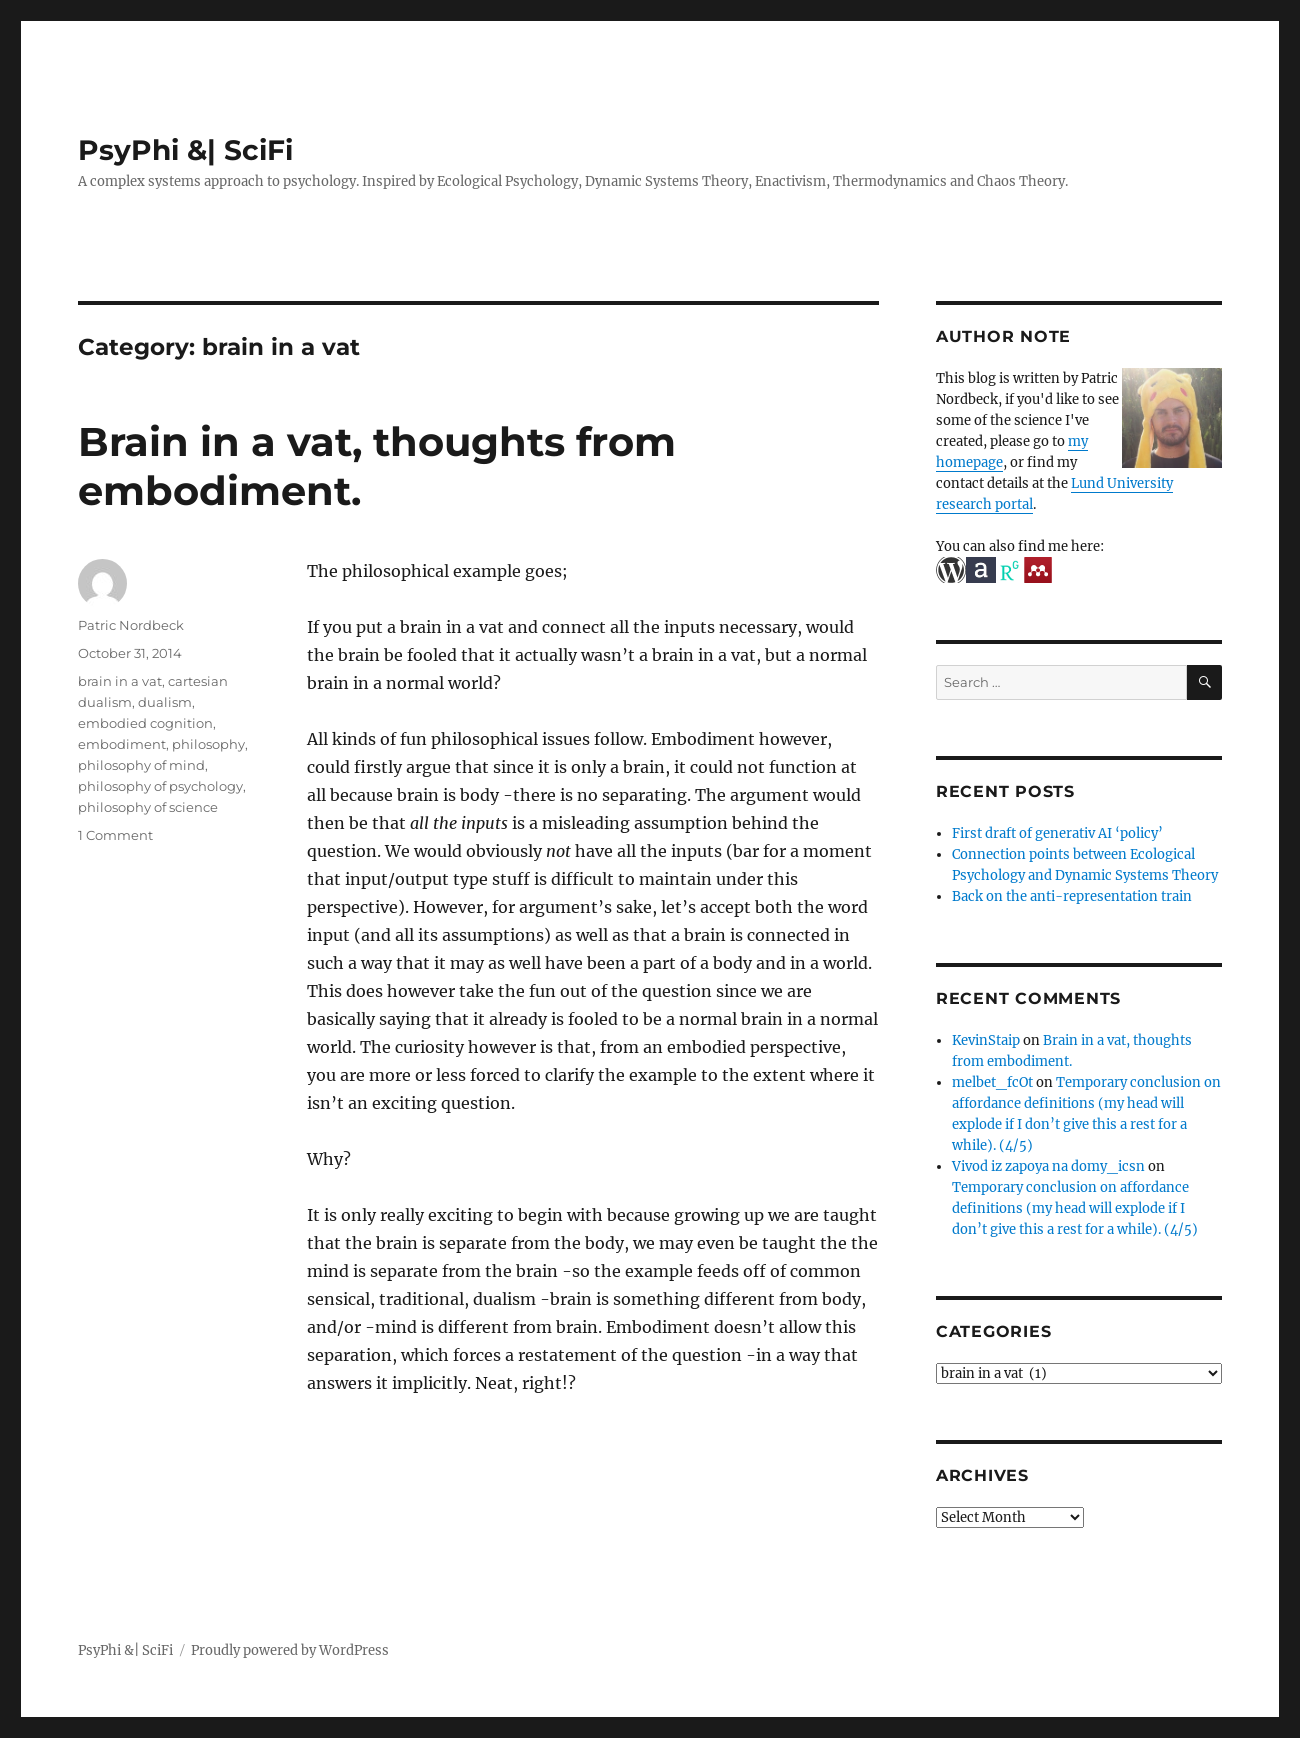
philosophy (208, 744)
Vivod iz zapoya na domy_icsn (1048, 1166)
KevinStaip (986, 1040)
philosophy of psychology (160, 786)
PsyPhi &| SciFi (185, 150)
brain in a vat (120, 681)
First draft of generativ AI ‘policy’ (1057, 833)
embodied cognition (145, 723)
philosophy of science (148, 807)
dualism (165, 702)
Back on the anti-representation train (1072, 896)
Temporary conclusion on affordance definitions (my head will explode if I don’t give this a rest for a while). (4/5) (1075, 1208)
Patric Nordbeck (131, 625)
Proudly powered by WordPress (290, 1650)
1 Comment (115, 835)
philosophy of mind (141, 765)
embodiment (122, 744)
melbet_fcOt (992, 1082)
